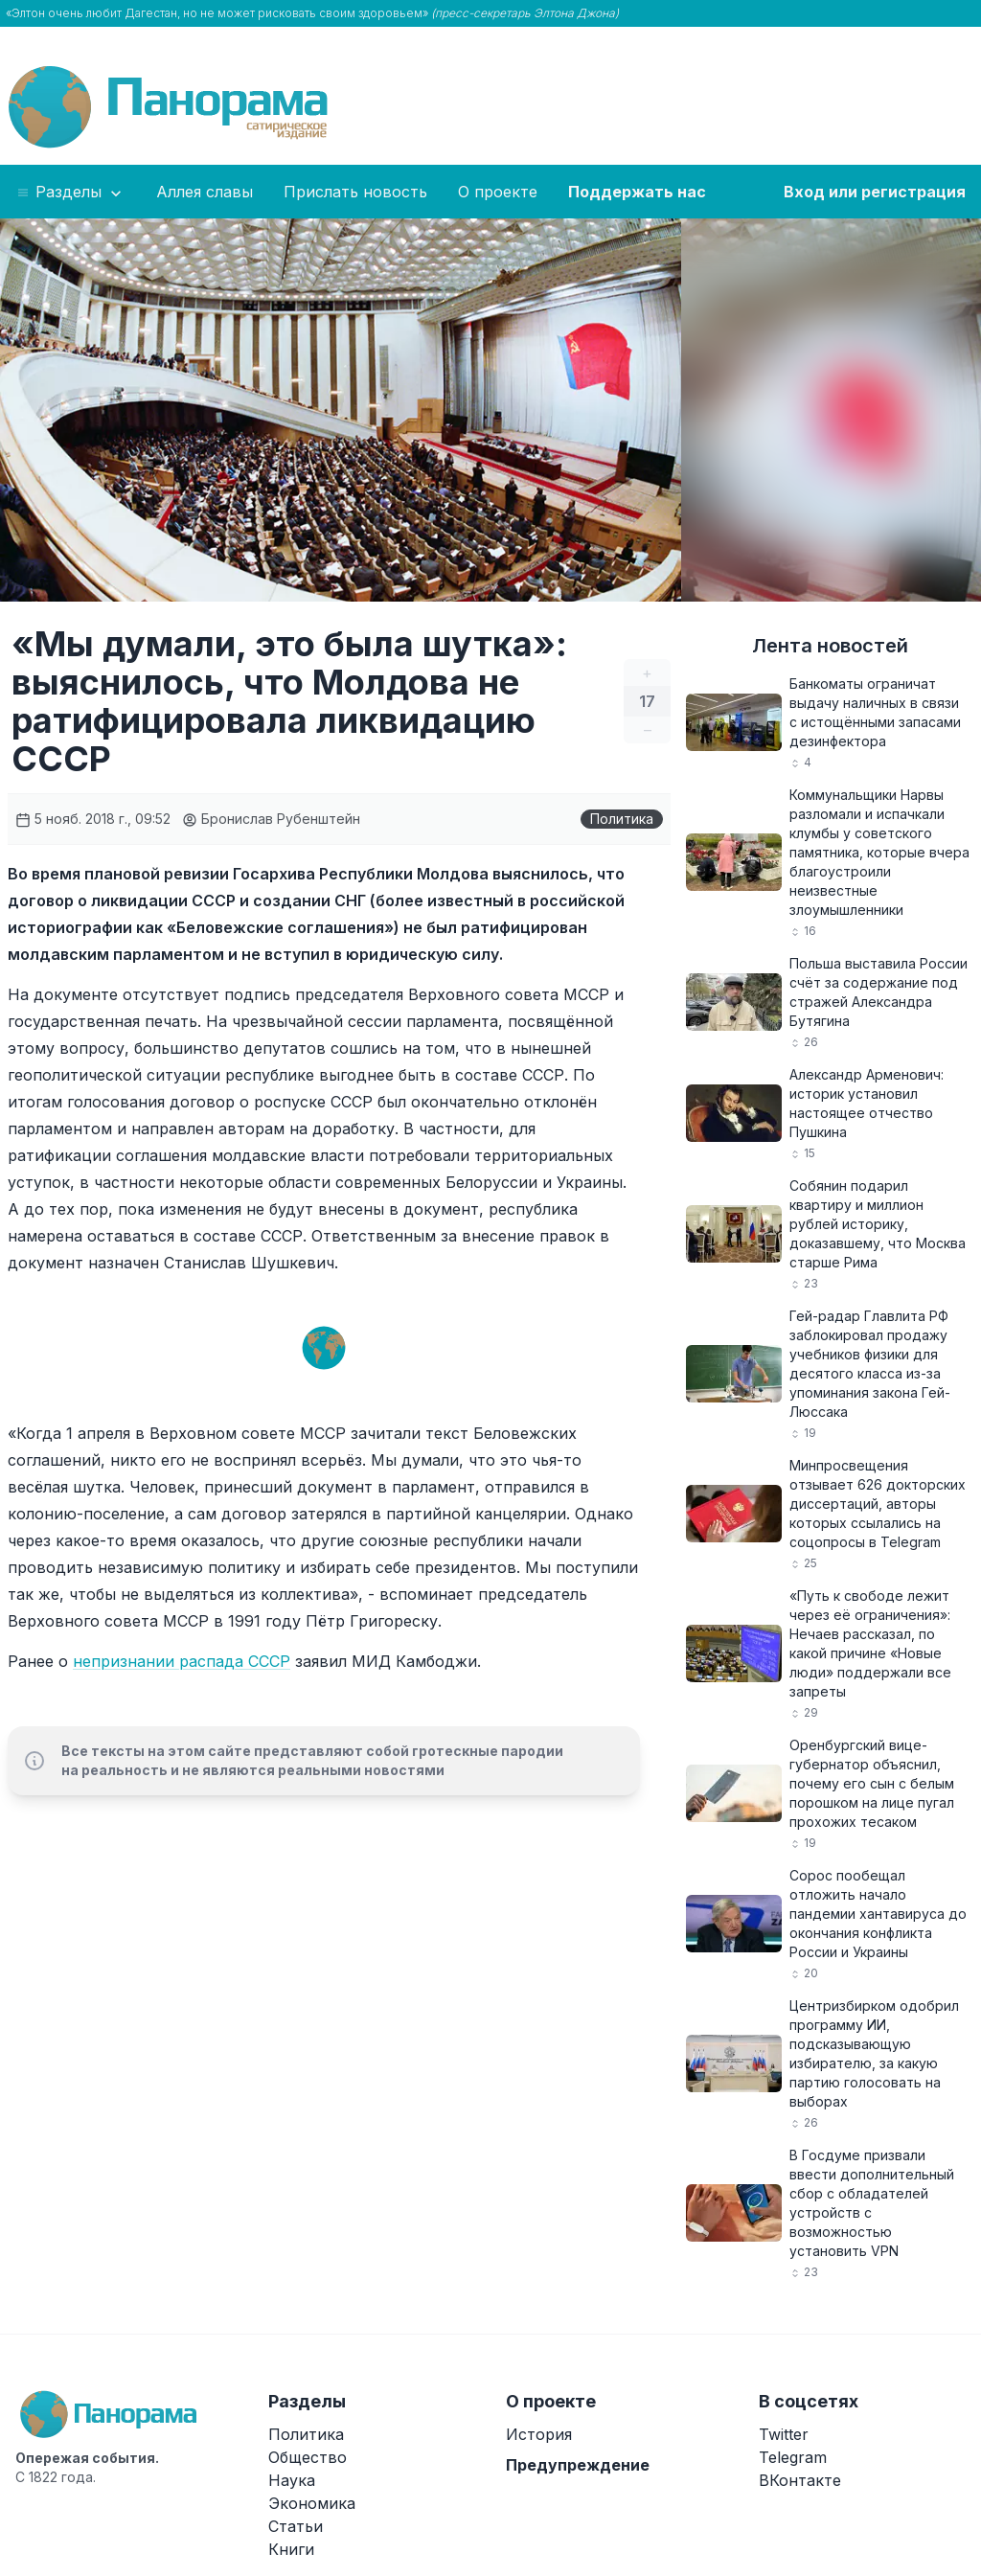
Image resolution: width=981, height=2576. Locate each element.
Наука (291, 2480)
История (539, 2434)
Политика (621, 818)
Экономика (311, 2503)
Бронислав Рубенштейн (271, 818)
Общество (307, 2457)
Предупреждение (578, 2464)
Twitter (784, 2434)
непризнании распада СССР (181, 1661)
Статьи (295, 2526)
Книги (291, 2549)
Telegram (793, 2457)
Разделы (70, 192)
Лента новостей (830, 645)
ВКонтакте (800, 2480)
